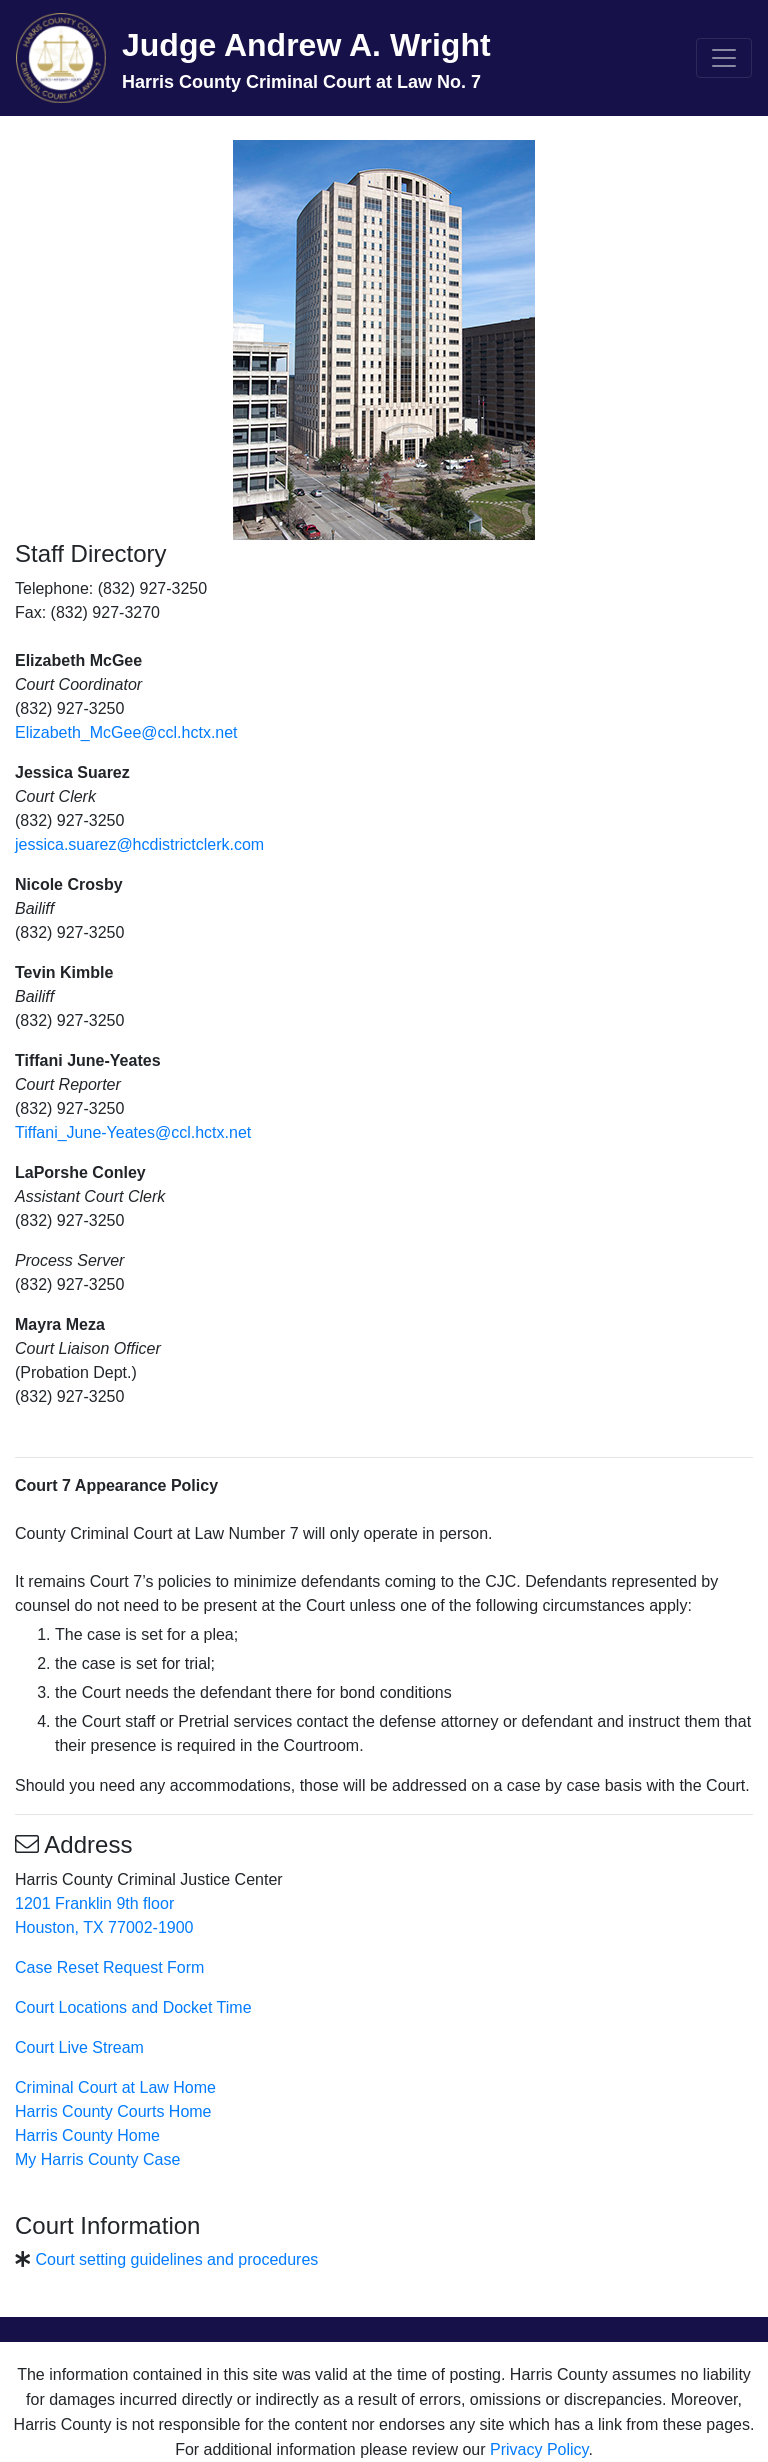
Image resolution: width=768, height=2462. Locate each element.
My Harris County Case (97, 2159)
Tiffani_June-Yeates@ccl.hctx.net (133, 1132)
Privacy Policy (539, 2449)
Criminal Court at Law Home (115, 2087)
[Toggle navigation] (724, 58)
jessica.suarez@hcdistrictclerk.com (139, 844)
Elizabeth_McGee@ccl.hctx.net (126, 732)
